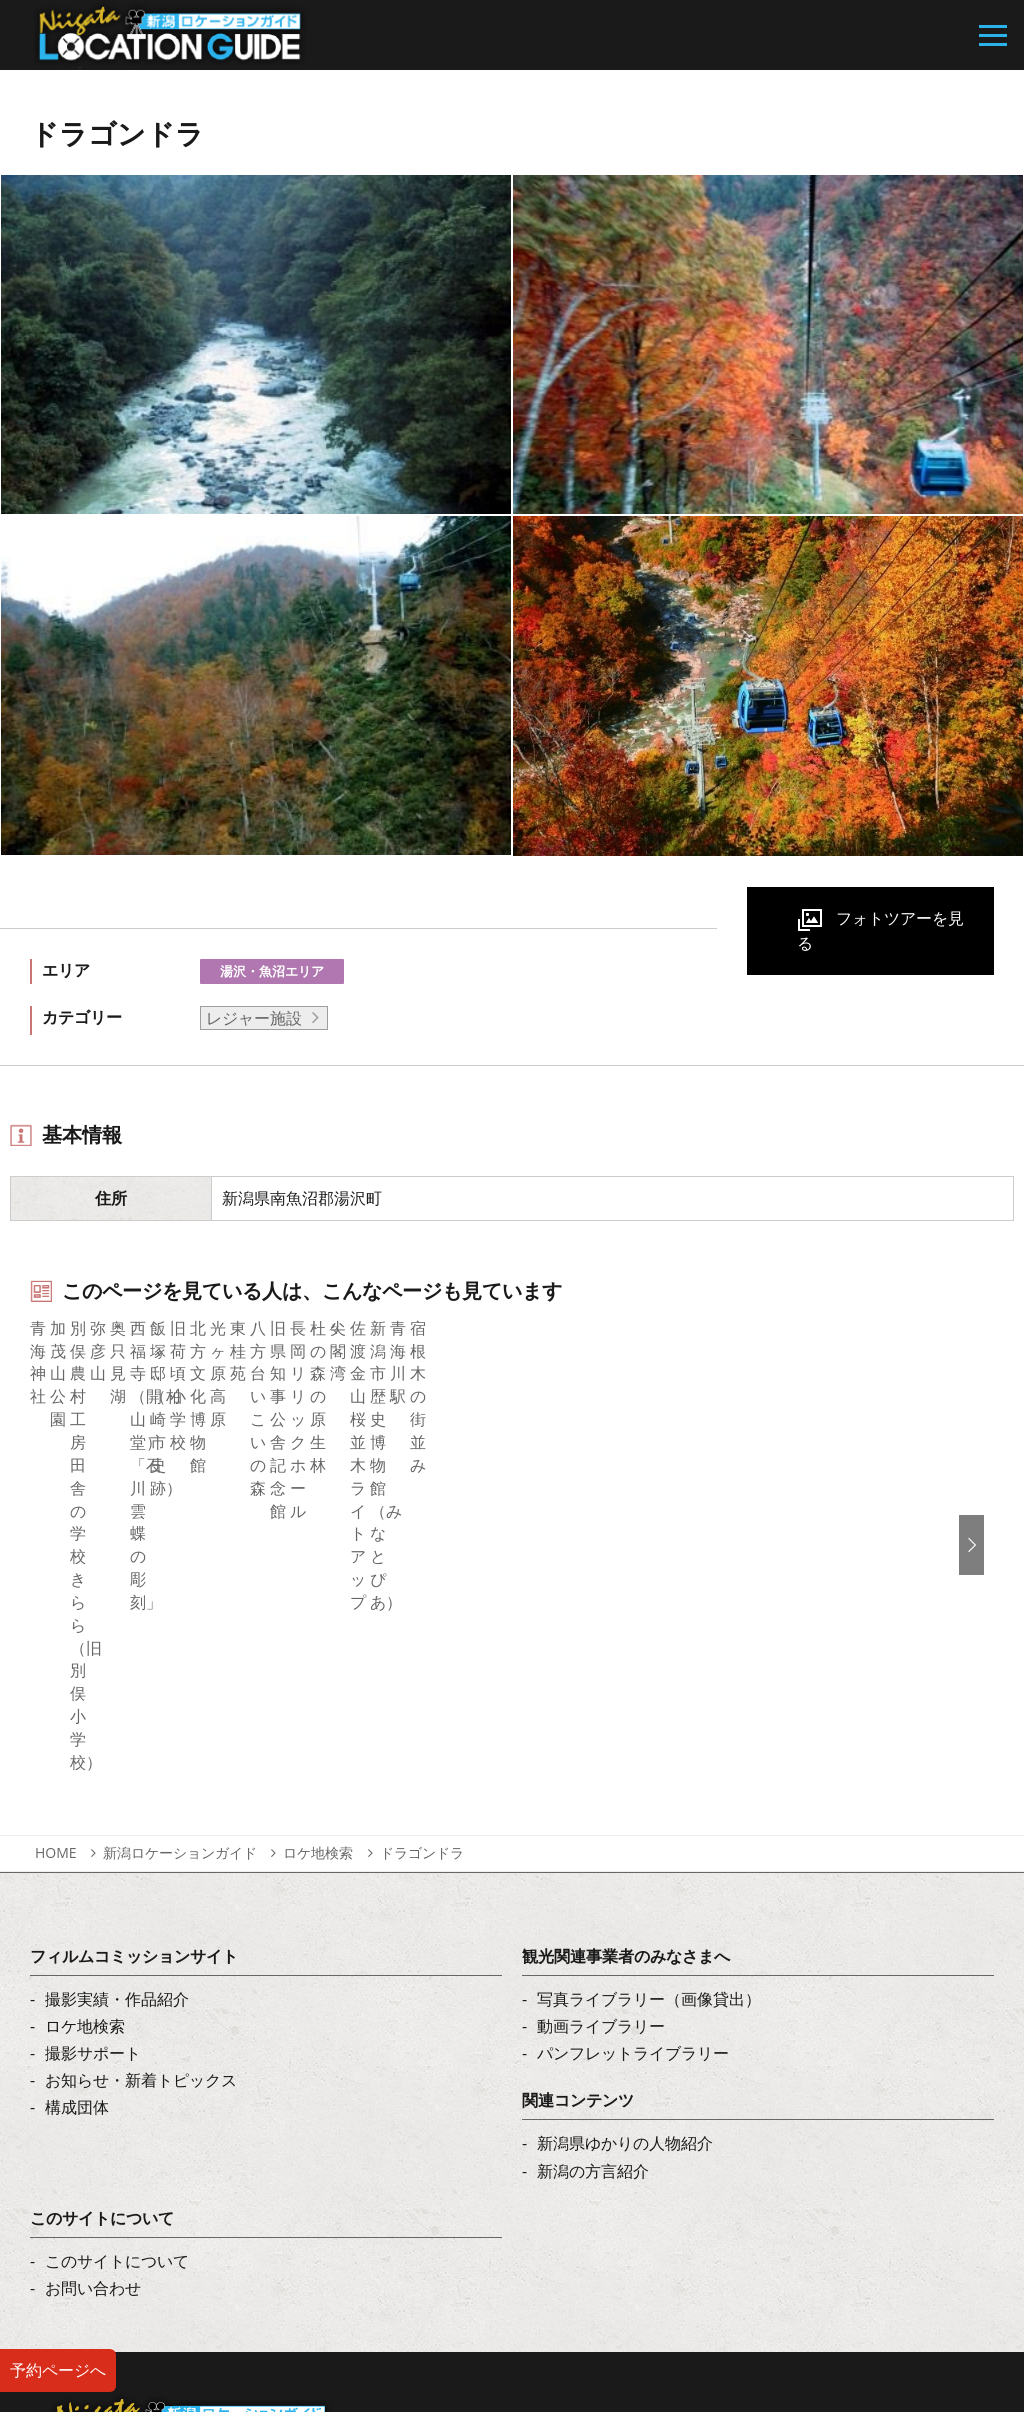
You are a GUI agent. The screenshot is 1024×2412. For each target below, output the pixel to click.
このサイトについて (117, 2000)
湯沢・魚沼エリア (272, 971)
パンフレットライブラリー (633, 1793)
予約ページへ (58, 2370)
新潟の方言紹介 (593, 1910)
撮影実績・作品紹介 (117, 1738)
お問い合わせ (93, 2028)
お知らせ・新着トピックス (141, 1820)
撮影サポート (93, 1793)
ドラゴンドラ (422, 1591)
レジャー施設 (254, 1018)
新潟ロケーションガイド (180, 1591)
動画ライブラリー (601, 1765)
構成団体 (77, 1847)
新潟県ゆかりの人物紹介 (625, 1883)
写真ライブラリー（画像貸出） (649, 1738)
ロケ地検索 (318, 1591)
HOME (56, 1591)
